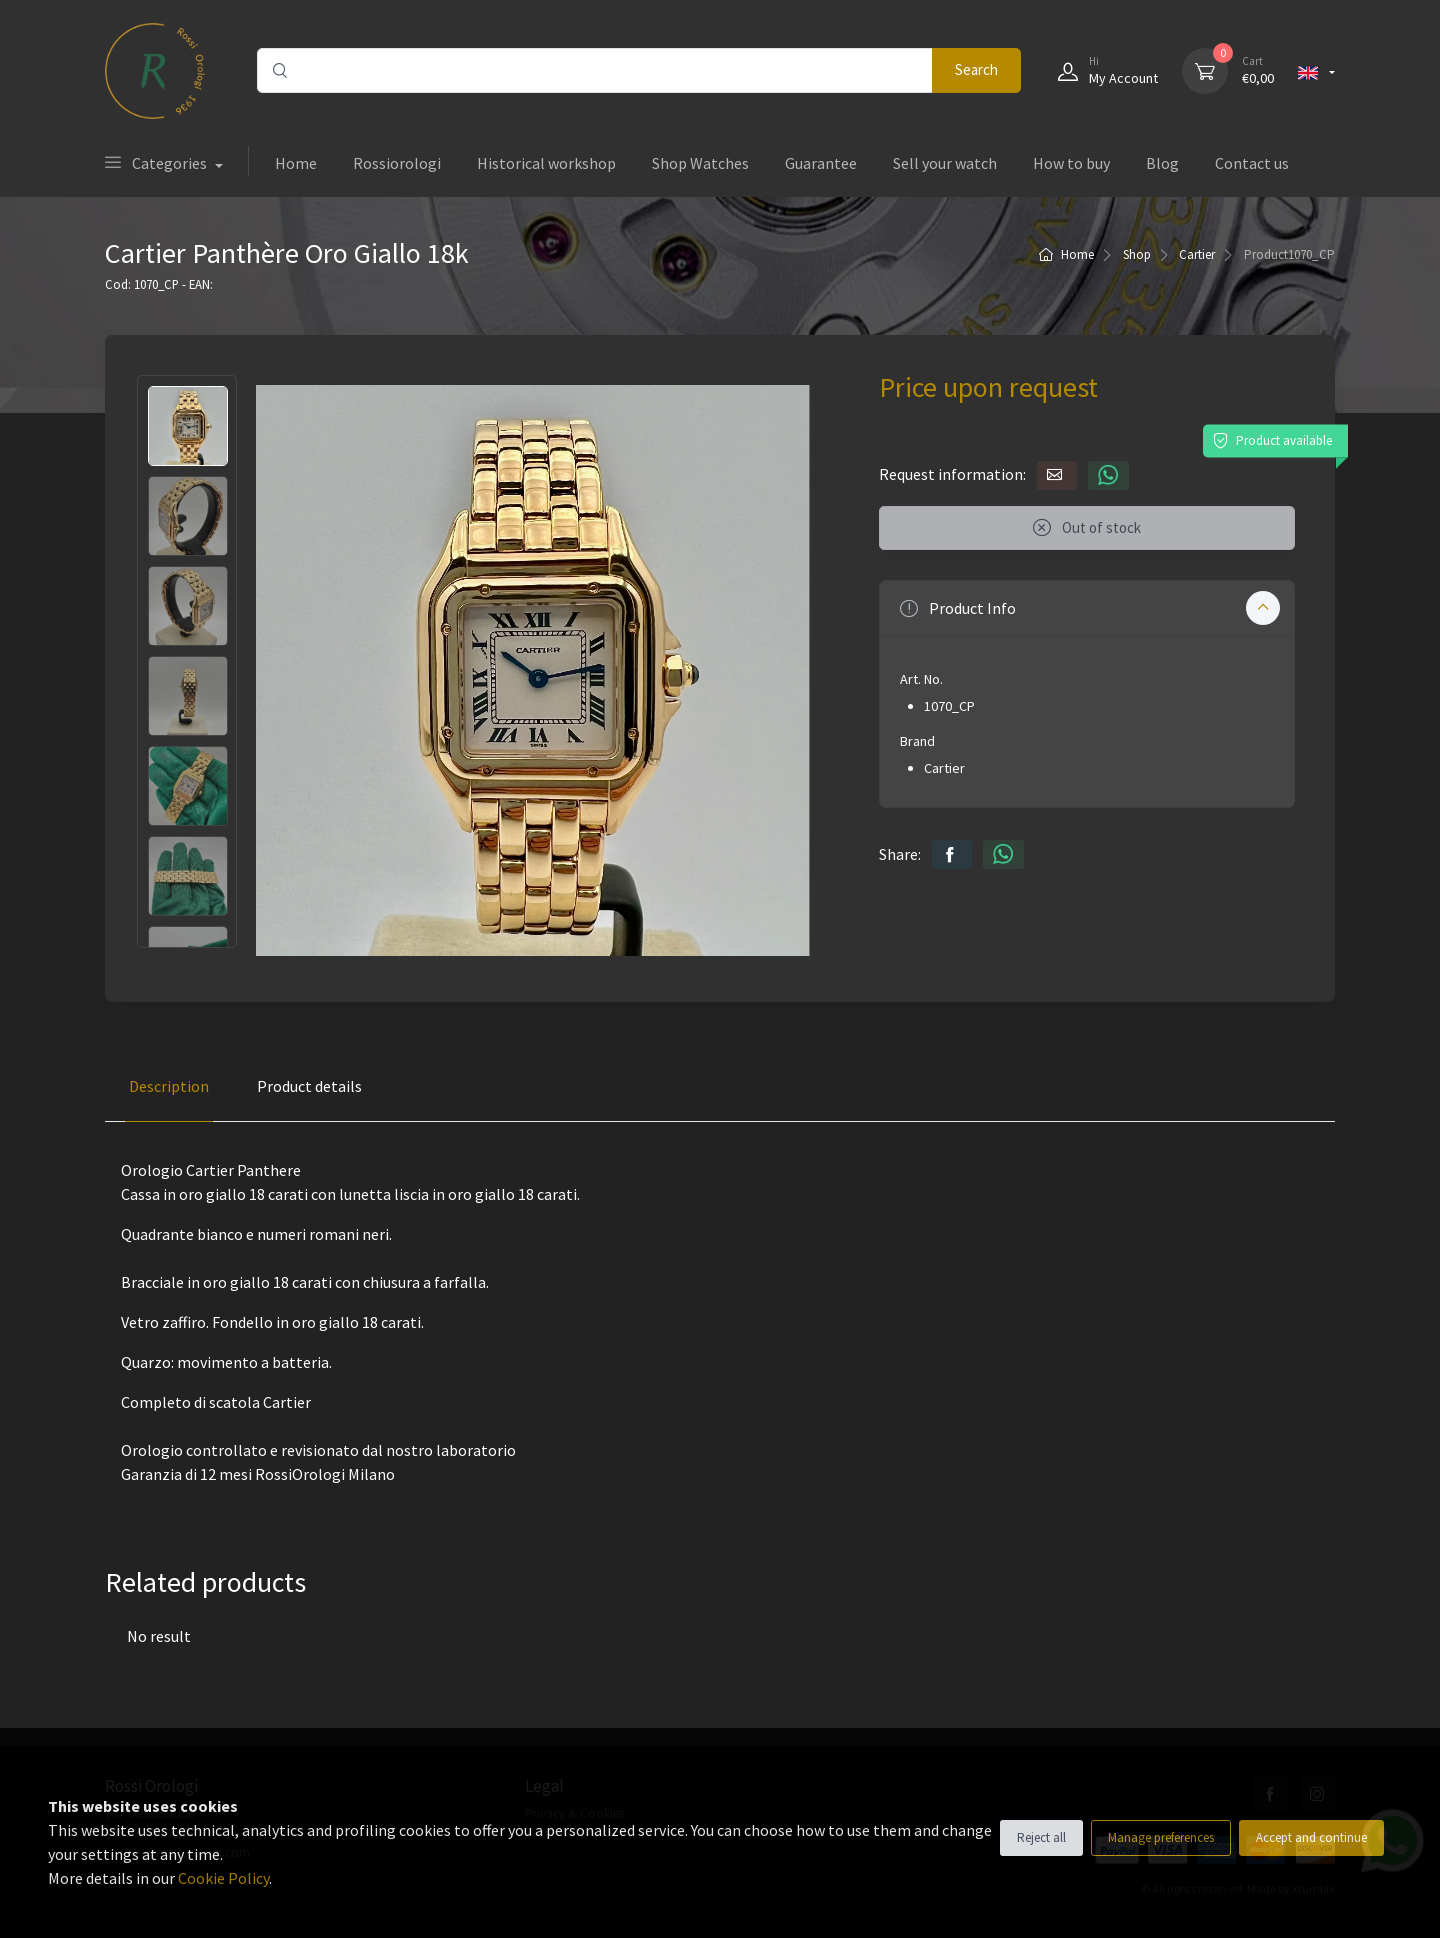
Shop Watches (700, 163)
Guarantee (821, 163)
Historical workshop (546, 163)
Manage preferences (1161, 1837)
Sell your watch (945, 163)
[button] (1087, 608)
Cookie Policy (223, 1878)
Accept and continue (1311, 1837)
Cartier (1197, 254)
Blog (1162, 163)
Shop (1137, 254)
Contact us (1252, 163)
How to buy (1071, 163)
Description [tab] (169, 1086)
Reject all (1041, 1837)
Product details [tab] (309, 1086)
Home (296, 163)
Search (976, 69)
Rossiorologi (397, 163)
